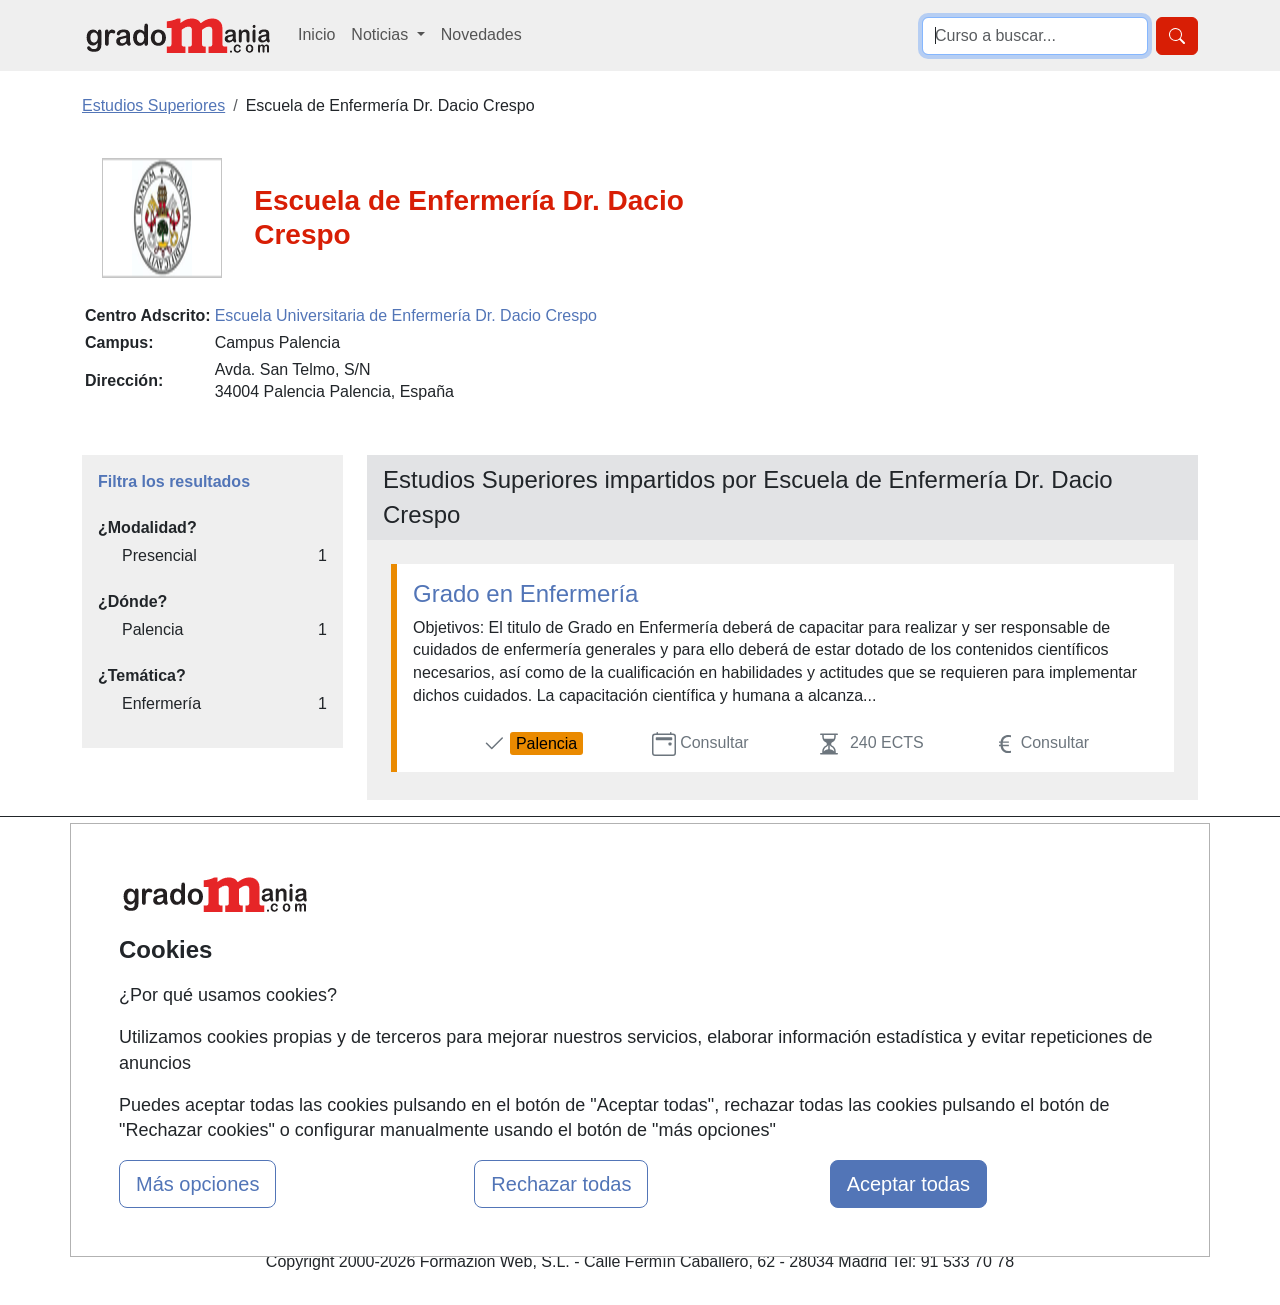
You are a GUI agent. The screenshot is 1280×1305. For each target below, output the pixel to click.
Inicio (316, 34)
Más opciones (197, 1184)
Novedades (481, 34)
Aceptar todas (908, 1184)
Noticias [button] (381, 34)
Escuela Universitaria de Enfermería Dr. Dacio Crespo (406, 315)
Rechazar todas (561, 1184)
